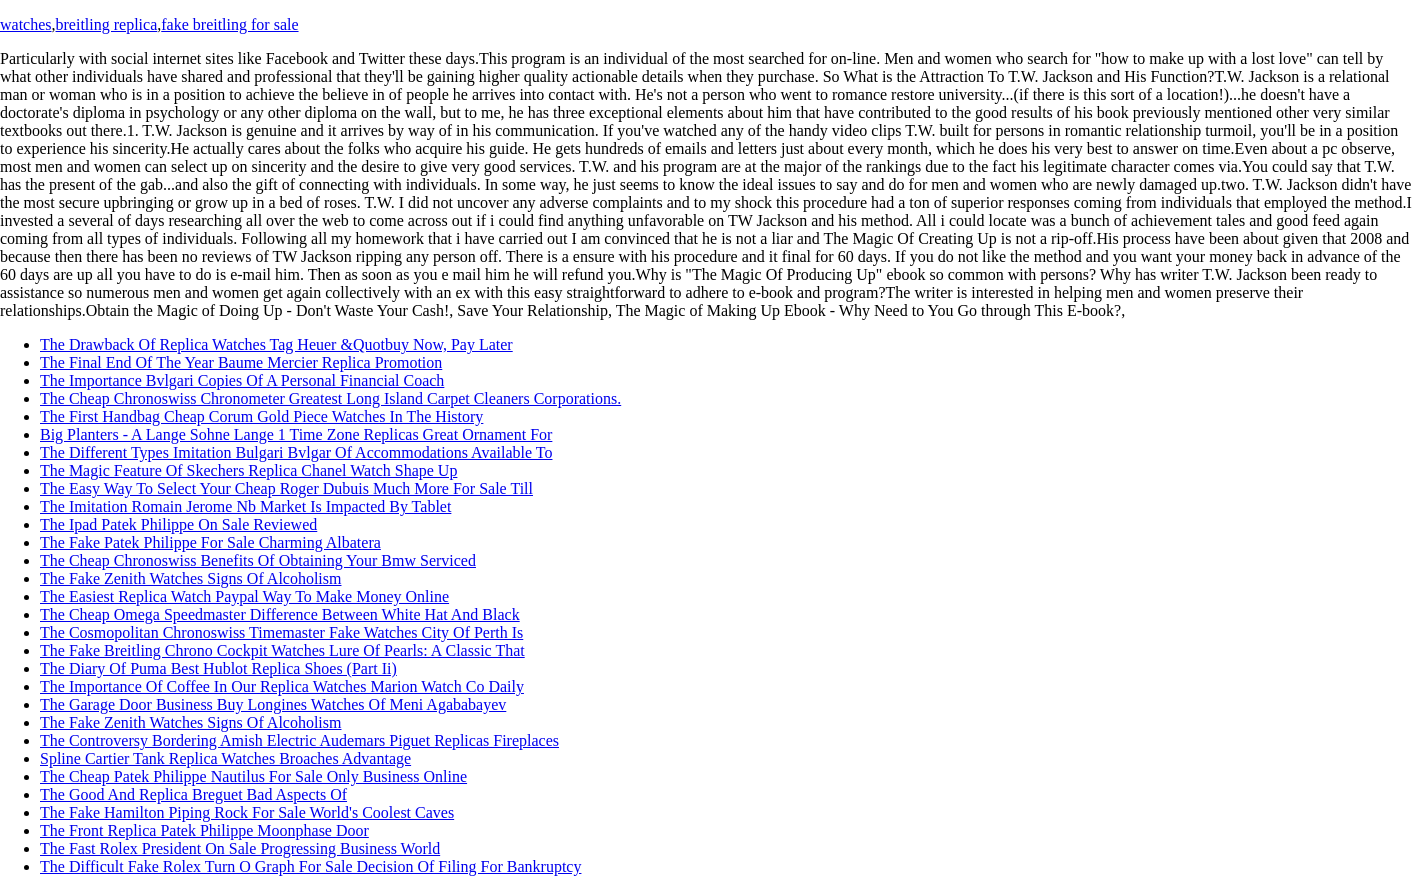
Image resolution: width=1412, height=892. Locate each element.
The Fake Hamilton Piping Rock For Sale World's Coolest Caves (247, 812)
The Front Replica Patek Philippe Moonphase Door (204, 830)
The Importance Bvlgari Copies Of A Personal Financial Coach (242, 380)
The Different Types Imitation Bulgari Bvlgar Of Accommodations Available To (296, 452)
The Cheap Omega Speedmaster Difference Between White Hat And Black (280, 614)
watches (26, 24)
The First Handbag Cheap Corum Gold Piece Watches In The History (261, 416)
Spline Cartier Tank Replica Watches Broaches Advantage (225, 758)
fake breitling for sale (229, 24)
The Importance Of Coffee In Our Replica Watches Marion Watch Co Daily (282, 686)
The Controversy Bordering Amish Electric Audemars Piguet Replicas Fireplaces (299, 740)
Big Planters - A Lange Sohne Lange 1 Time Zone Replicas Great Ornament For (296, 434)
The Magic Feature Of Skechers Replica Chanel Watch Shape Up (248, 470)
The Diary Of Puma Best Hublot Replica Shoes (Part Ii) (218, 668)
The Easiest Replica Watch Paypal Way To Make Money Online (244, 596)
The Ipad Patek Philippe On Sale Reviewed (178, 524)
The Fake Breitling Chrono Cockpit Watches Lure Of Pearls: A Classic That (282, 650)
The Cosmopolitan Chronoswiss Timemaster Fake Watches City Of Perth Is (281, 632)
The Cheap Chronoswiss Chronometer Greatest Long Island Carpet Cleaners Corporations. (330, 398)
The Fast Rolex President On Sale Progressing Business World (240, 848)
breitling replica (107, 24)
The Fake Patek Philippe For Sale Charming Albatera (210, 542)
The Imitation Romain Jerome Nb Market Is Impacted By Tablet (245, 506)
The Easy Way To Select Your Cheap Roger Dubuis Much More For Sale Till (286, 488)
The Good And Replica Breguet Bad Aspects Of (193, 794)
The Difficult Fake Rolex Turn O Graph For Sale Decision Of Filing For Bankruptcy (310, 866)
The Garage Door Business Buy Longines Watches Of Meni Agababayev (273, 704)
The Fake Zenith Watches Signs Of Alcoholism (190, 578)
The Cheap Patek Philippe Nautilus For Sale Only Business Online (253, 776)
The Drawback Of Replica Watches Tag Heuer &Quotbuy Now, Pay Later (276, 344)
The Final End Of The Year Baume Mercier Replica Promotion (241, 362)
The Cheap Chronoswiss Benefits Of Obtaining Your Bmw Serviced (258, 560)
